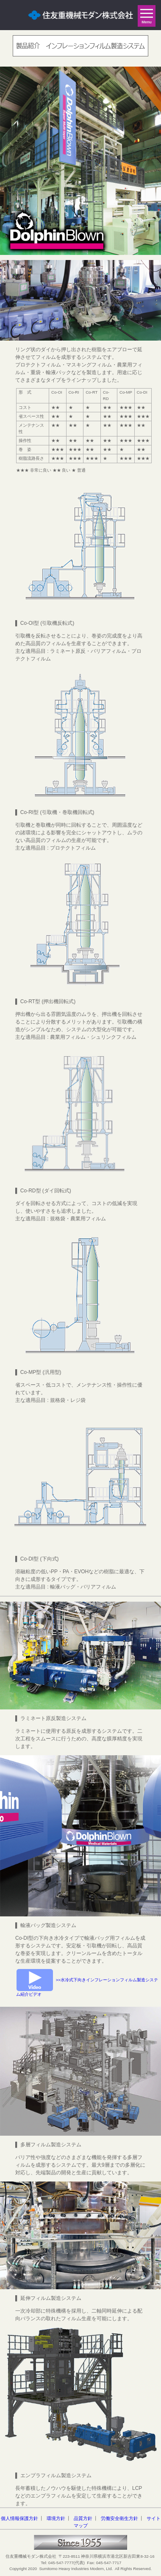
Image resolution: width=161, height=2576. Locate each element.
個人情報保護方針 (19, 2518)
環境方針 (56, 2518)
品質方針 (83, 2518)
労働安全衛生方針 (119, 2518)
